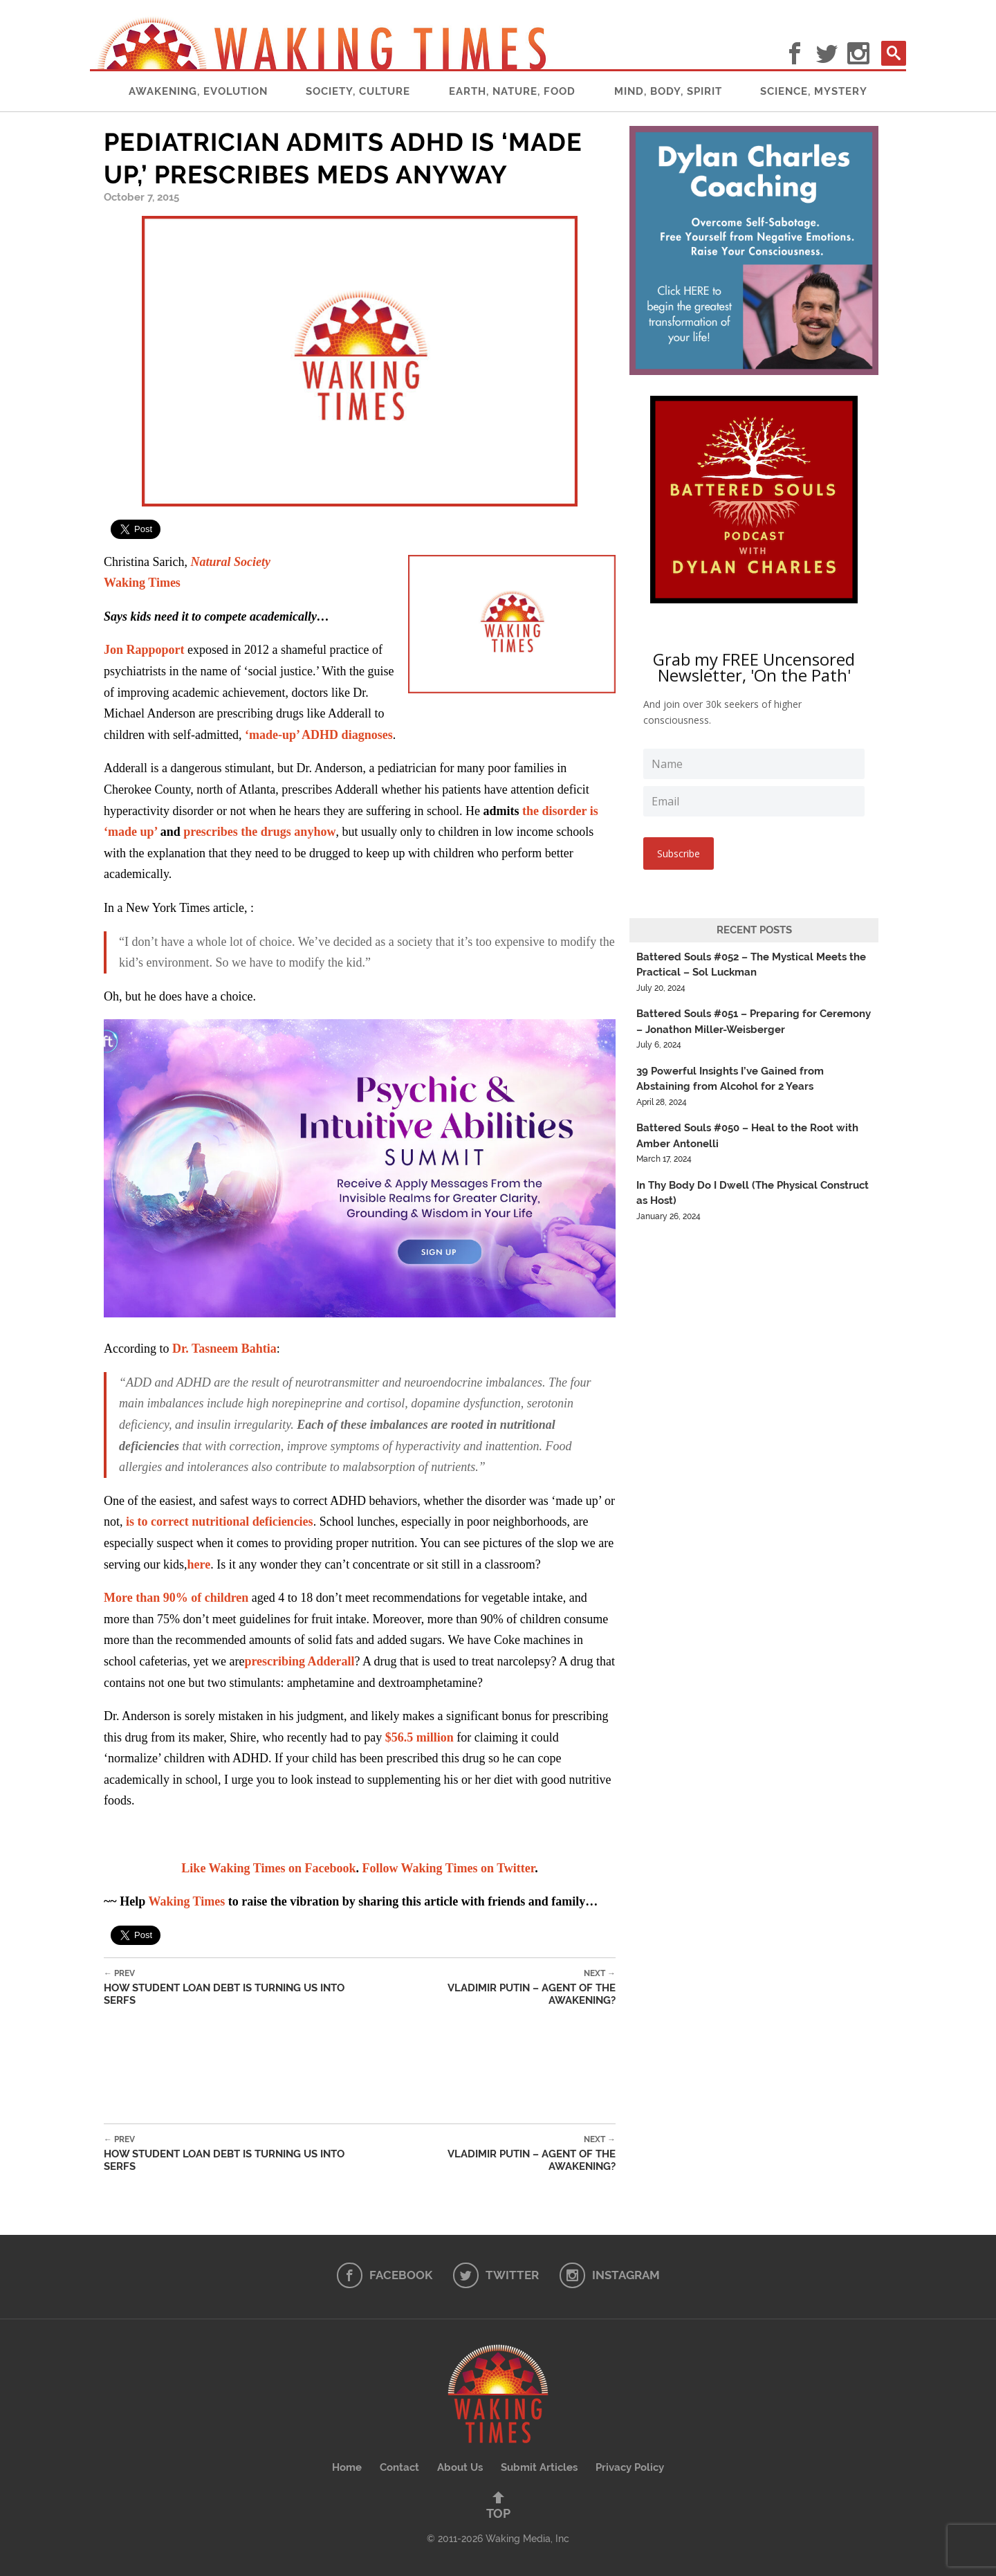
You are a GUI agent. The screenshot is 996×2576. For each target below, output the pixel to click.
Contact (399, 2467)
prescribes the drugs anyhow (259, 832)
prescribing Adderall (299, 1661)
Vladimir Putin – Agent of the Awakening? (497, 1987)
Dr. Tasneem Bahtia (224, 1348)
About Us (460, 2467)
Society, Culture (358, 91)
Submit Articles (539, 2467)
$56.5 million (419, 1737)
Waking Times (142, 583)
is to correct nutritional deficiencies (219, 1521)
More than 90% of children (176, 1598)
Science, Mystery (813, 91)
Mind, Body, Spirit (668, 91)
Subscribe (678, 852)
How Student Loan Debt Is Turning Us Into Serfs (241, 1987)
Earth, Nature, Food (512, 91)
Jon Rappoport (144, 650)
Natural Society (230, 562)
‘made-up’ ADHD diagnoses (319, 735)
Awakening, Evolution (198, 91)
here (199, 1564)
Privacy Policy (630, 2467)
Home (347, 2467)
